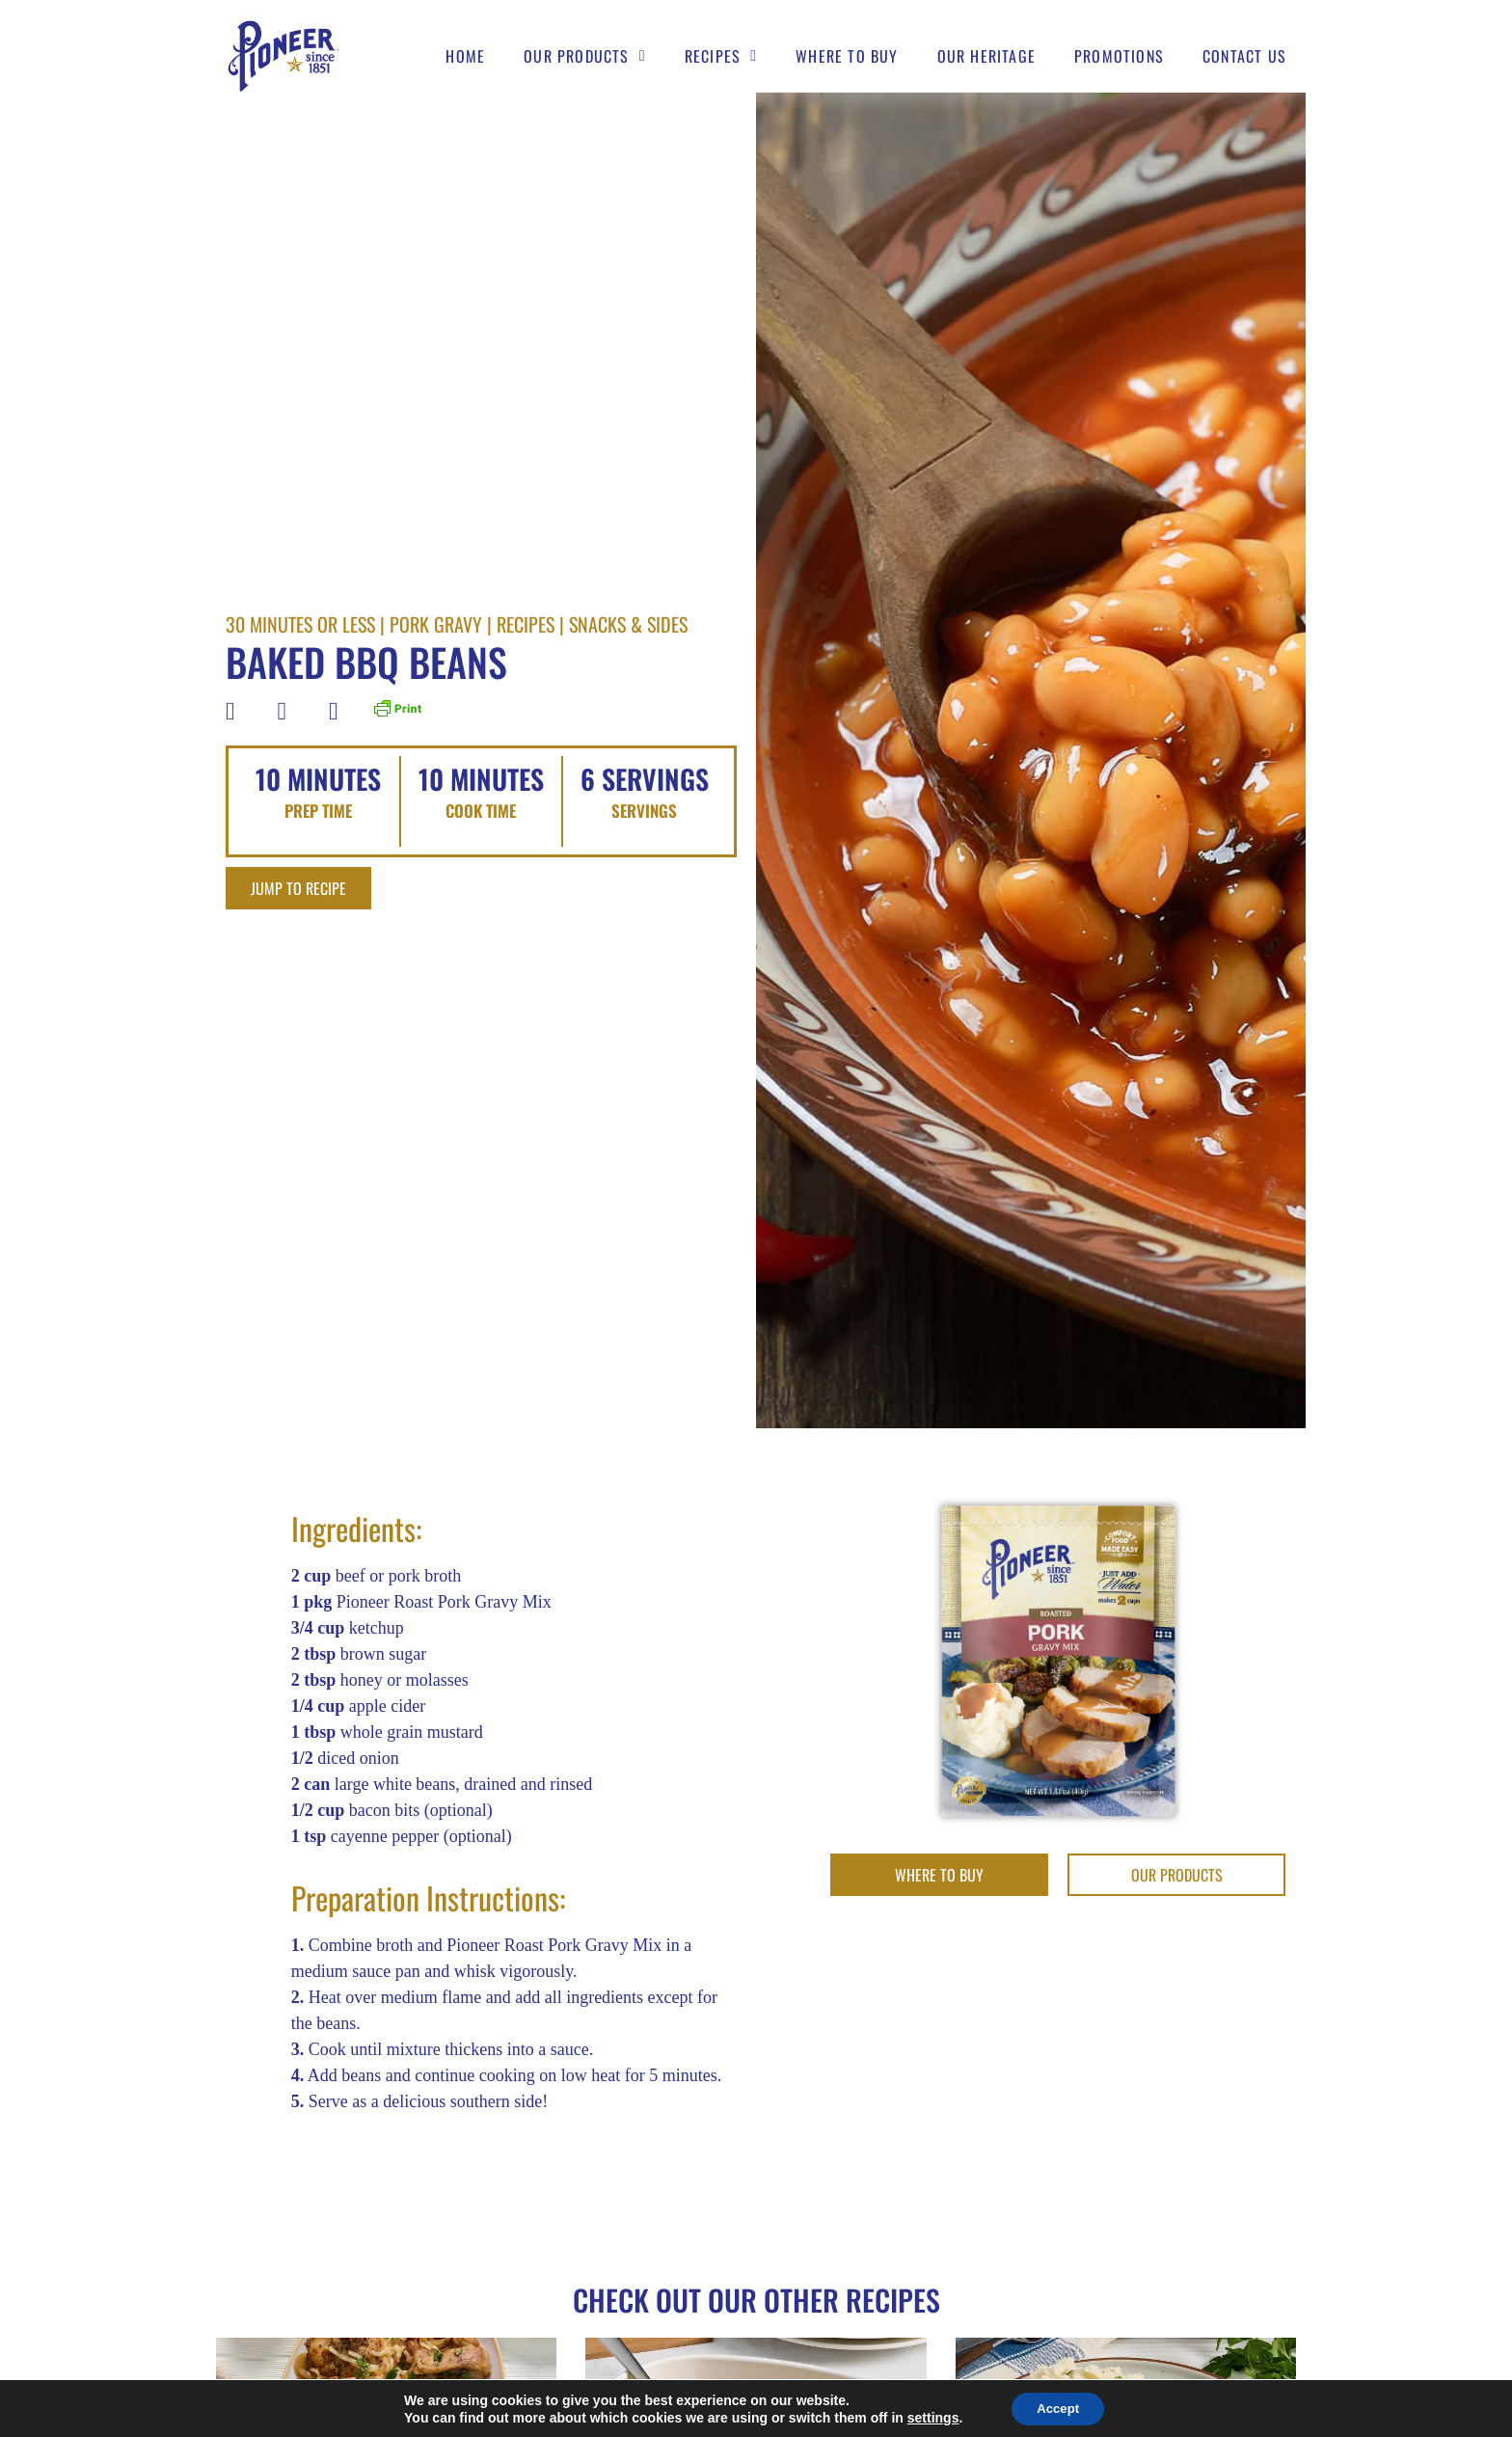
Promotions (1119, 56)
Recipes (721, 57)
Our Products (584, 57)
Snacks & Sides (628, 623)
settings (928, 2415)
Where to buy (847, 56)
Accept (1058, 2407)
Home (465, 56)
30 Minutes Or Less (300, 623)
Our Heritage (986, 56)
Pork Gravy (436, 623)
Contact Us (1244, 56)
